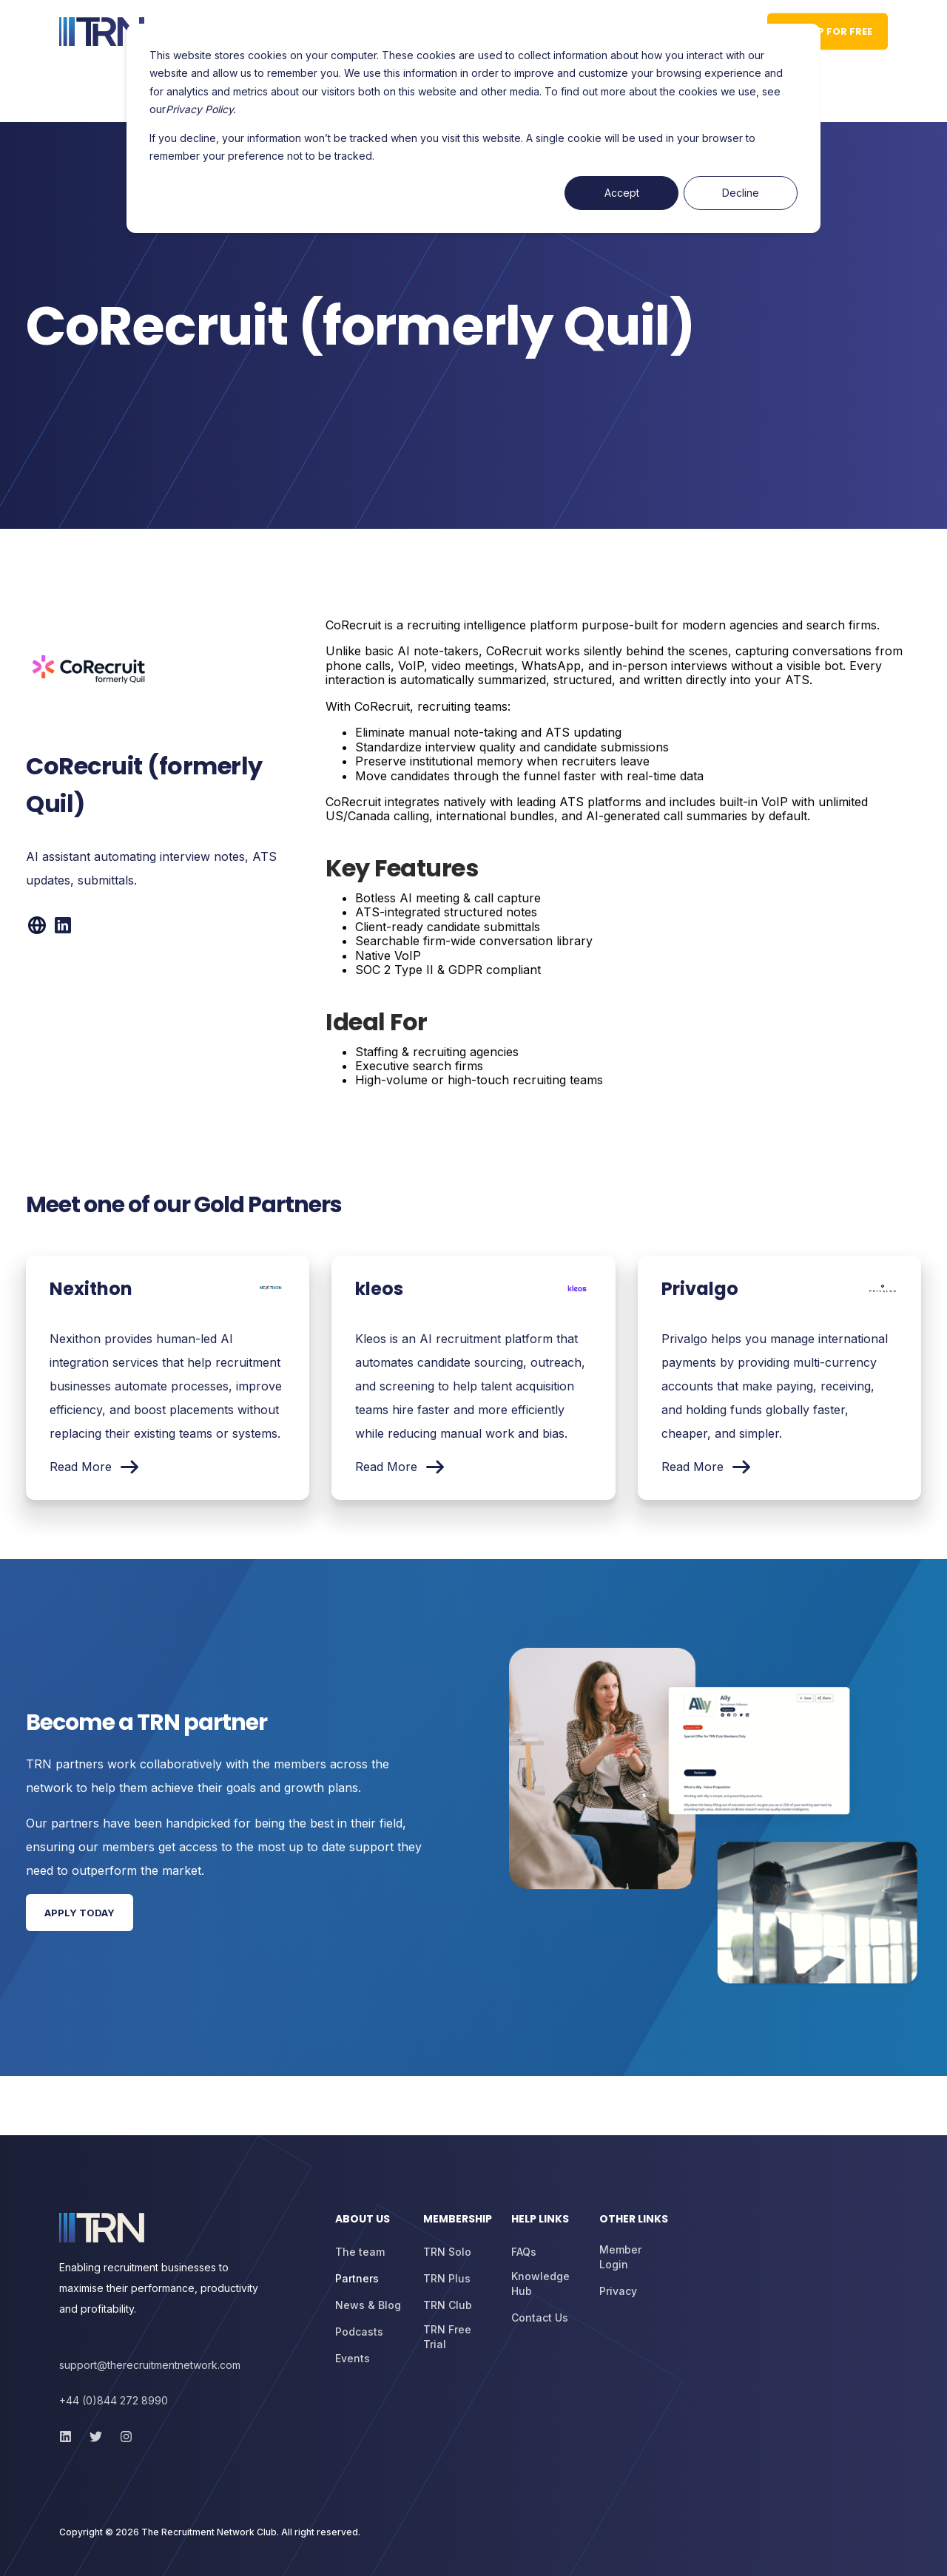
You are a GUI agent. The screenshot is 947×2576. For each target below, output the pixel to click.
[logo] (101, 2227)
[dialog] (473, 128)
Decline (740, 192)
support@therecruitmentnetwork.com (149, 2365)
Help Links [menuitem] (540, 2220)
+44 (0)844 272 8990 (113, 2400)
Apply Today (79, 1913)
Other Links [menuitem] (633, 2220)
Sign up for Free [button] (827, 31)
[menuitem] (370, 2226)
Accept (621, 192)
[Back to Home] (101, 32)
